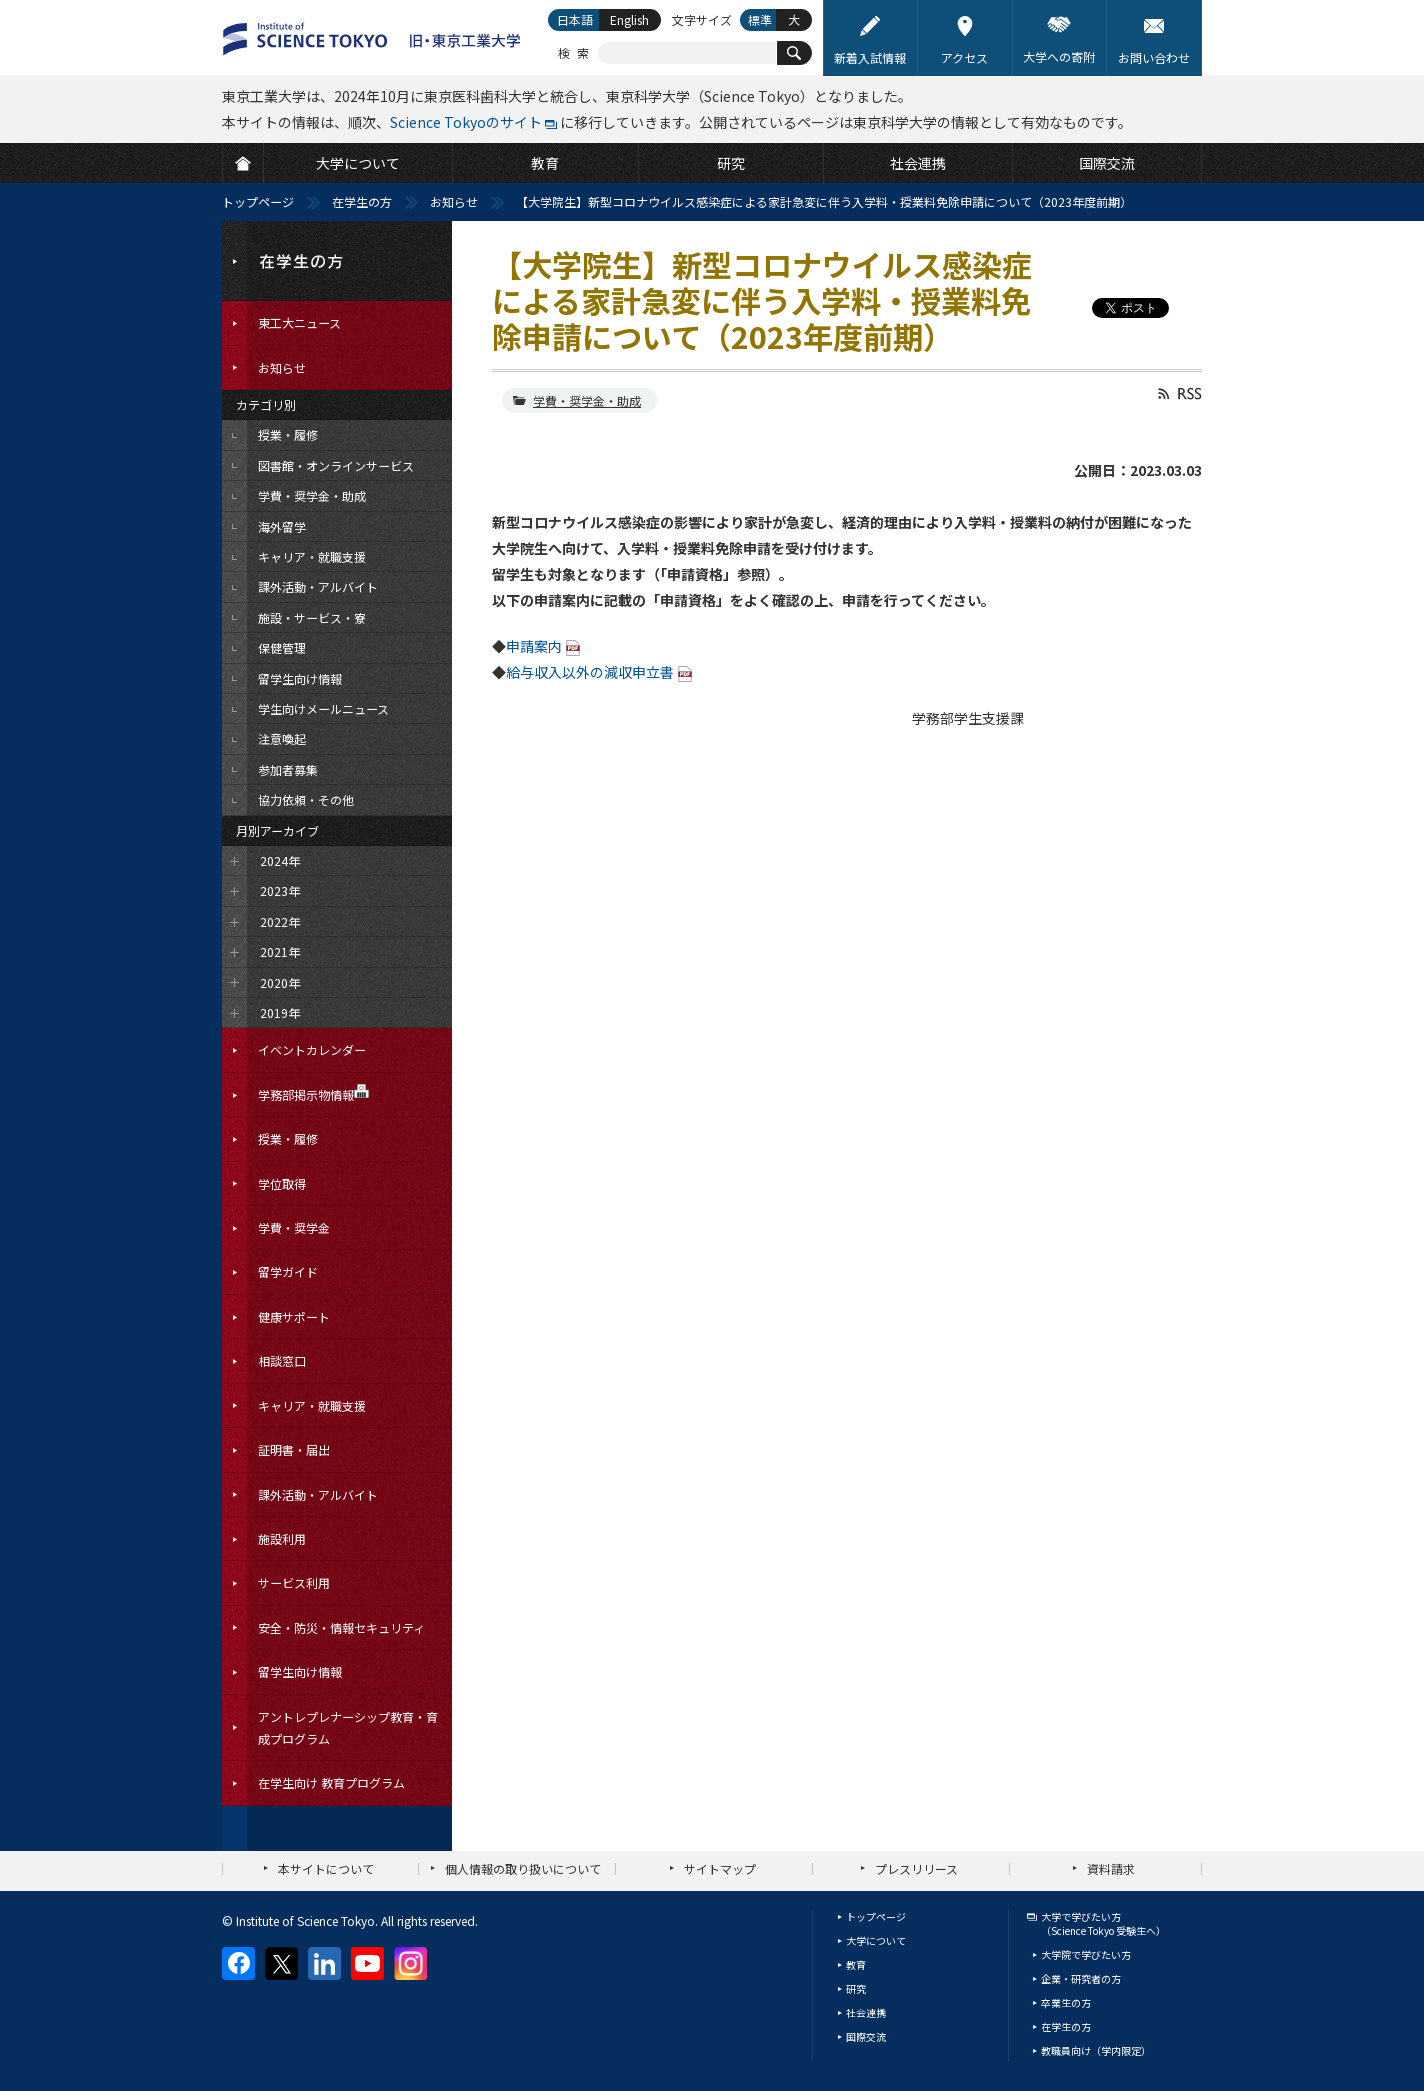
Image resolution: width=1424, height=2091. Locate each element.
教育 (856, 1964)
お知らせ (454, 201)
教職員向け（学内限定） (1096, 2050)
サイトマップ (720, 1868)
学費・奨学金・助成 (587, 400)
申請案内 (534, 646)
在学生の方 (362, 201)
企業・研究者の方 (1081, 1978)
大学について (876, 1940)
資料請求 (1111, 1868)
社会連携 (866, 2012)
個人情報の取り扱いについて (523, 1868)
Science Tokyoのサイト (466, 122)
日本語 (575, 19)
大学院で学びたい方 (1086, 1954)
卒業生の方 (1066, 2002)
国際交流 (866, 2036)
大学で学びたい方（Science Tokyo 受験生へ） (1103, 1923)
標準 (760, 19)
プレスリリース (916, 1868)
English (629, 19)
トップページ (258, 201)
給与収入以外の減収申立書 (590, 672)
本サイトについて (326, 1868)
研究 (856, 1988)
